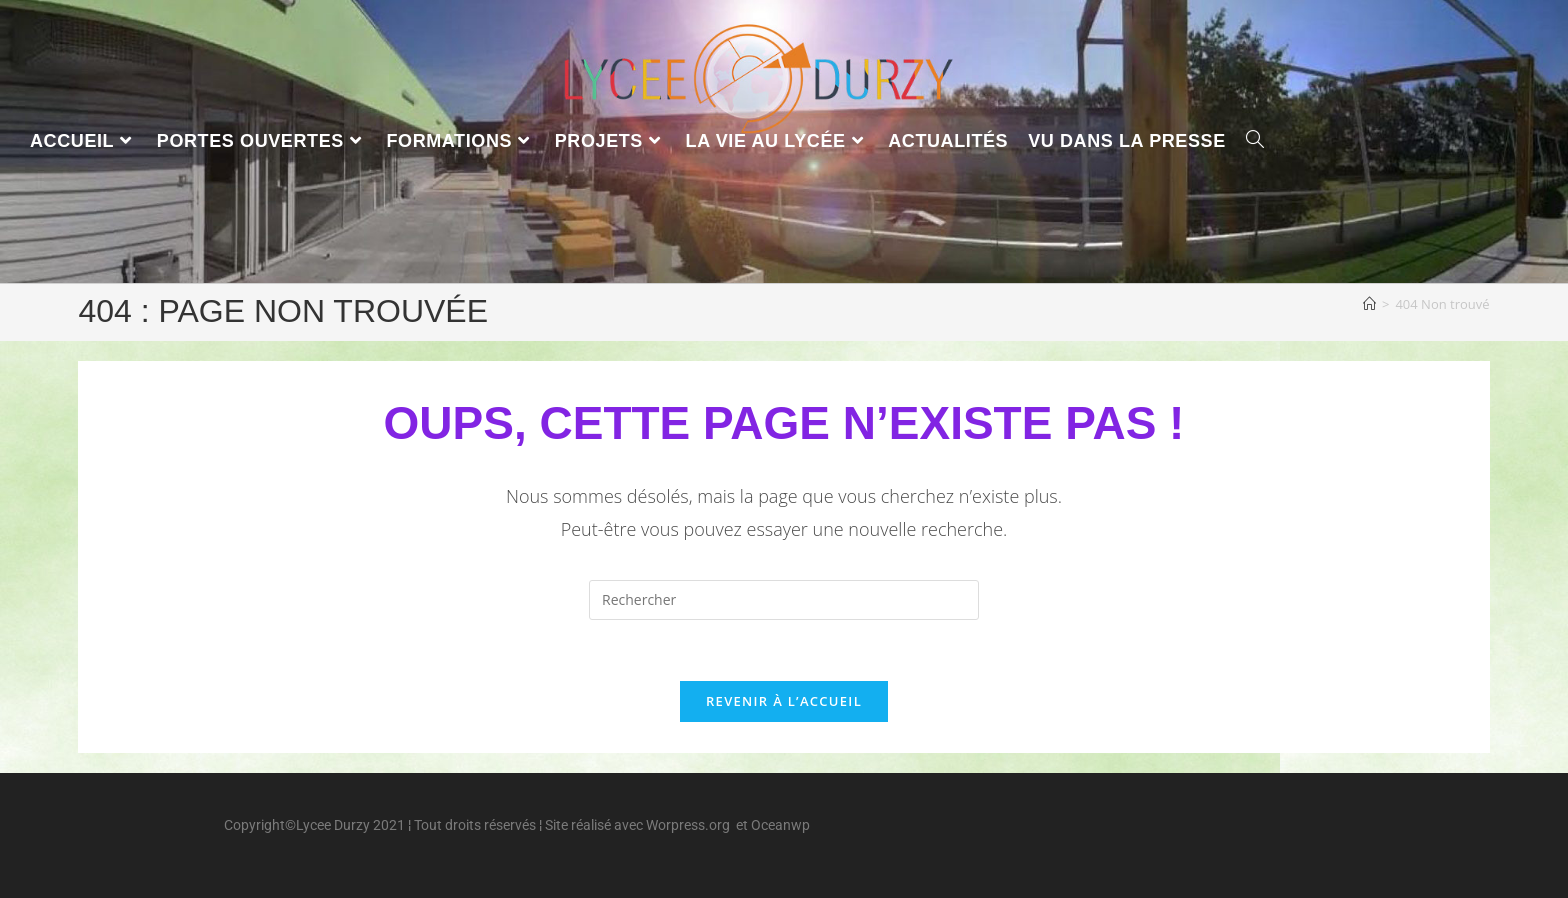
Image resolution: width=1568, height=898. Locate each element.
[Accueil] (1369, 304)
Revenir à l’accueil (784, 701)
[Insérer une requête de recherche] (784, 600)
